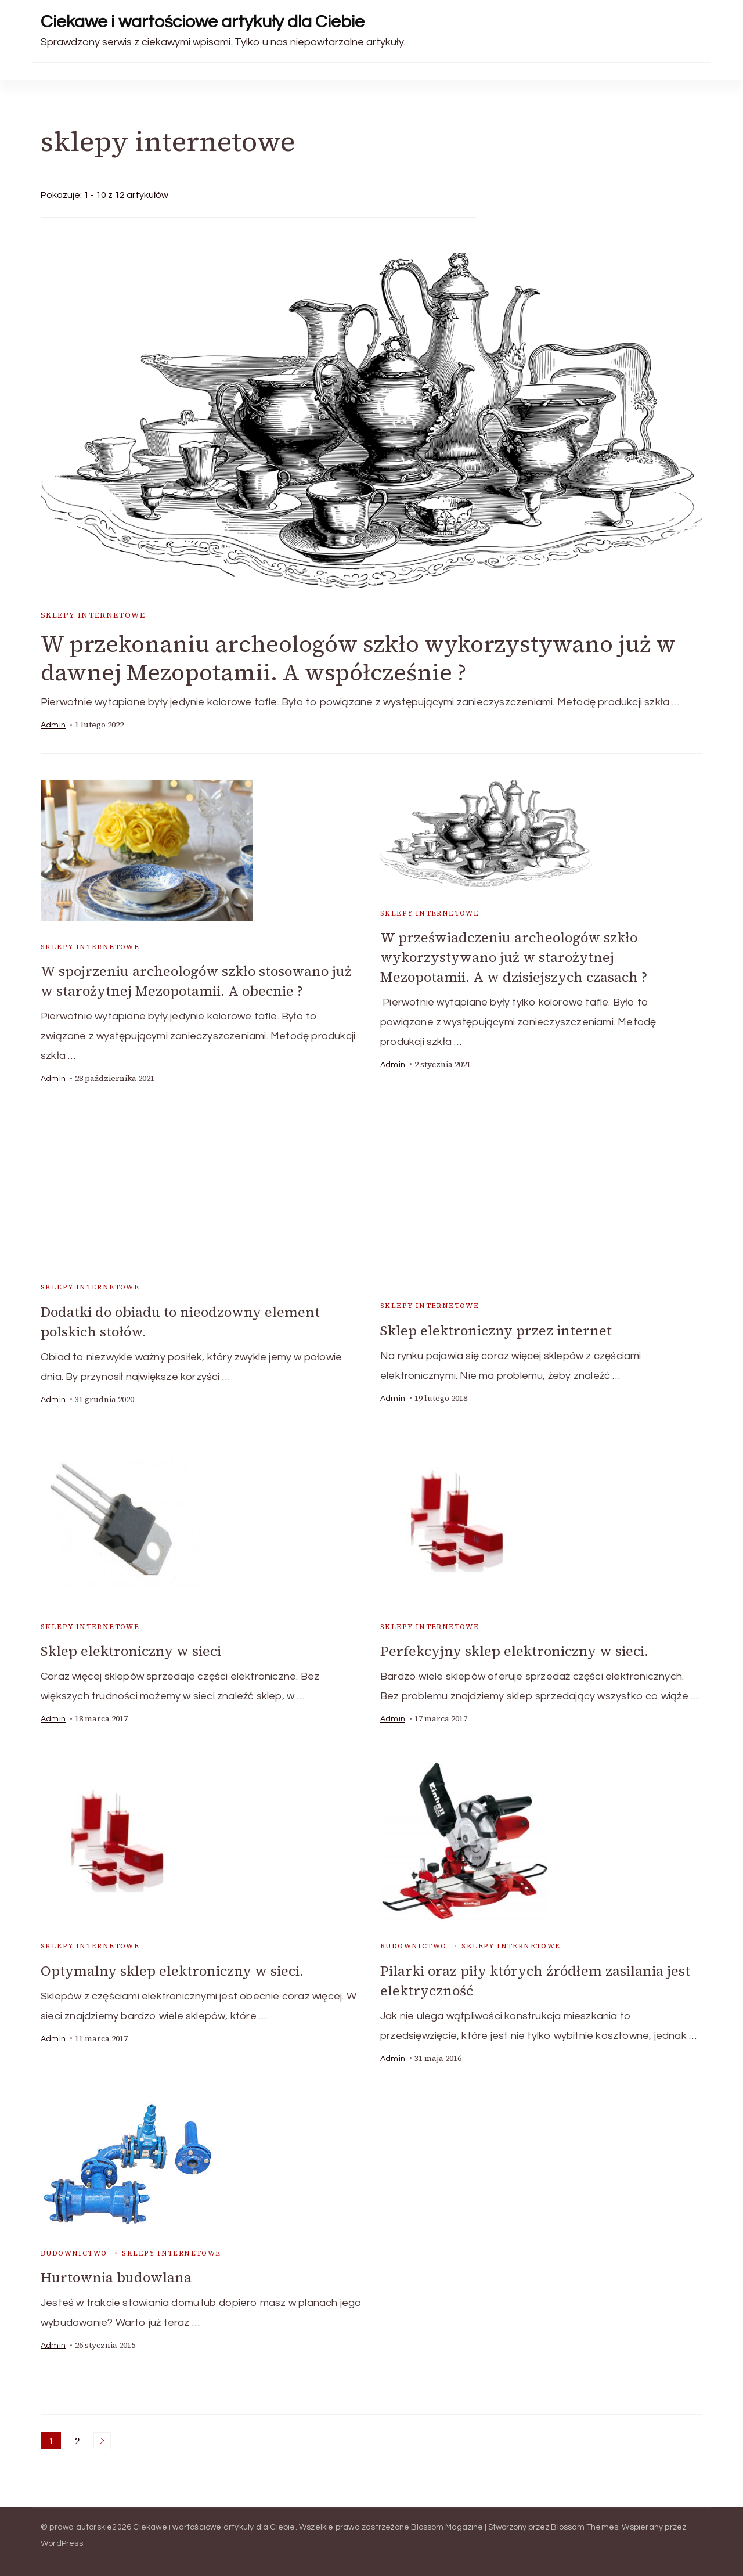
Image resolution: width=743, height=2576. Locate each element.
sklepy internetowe (93, 615)
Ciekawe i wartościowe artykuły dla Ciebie (203, 22)
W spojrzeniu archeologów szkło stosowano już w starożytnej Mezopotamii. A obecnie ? (199, 981)
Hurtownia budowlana (117, 2274)
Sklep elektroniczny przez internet (497, 1329)
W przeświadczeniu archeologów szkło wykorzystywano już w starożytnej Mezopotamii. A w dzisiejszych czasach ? (514, 956)
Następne (102, 2437)
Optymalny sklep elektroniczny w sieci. (173, 1969)
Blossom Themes (584, 2524)
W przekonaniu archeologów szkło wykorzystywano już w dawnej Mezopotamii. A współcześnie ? (360, 659)
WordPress (62, 2540)
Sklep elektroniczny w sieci (132, 1649)
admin (53, 726)
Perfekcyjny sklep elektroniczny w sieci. (515, 1649)
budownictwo (413, 1944)
